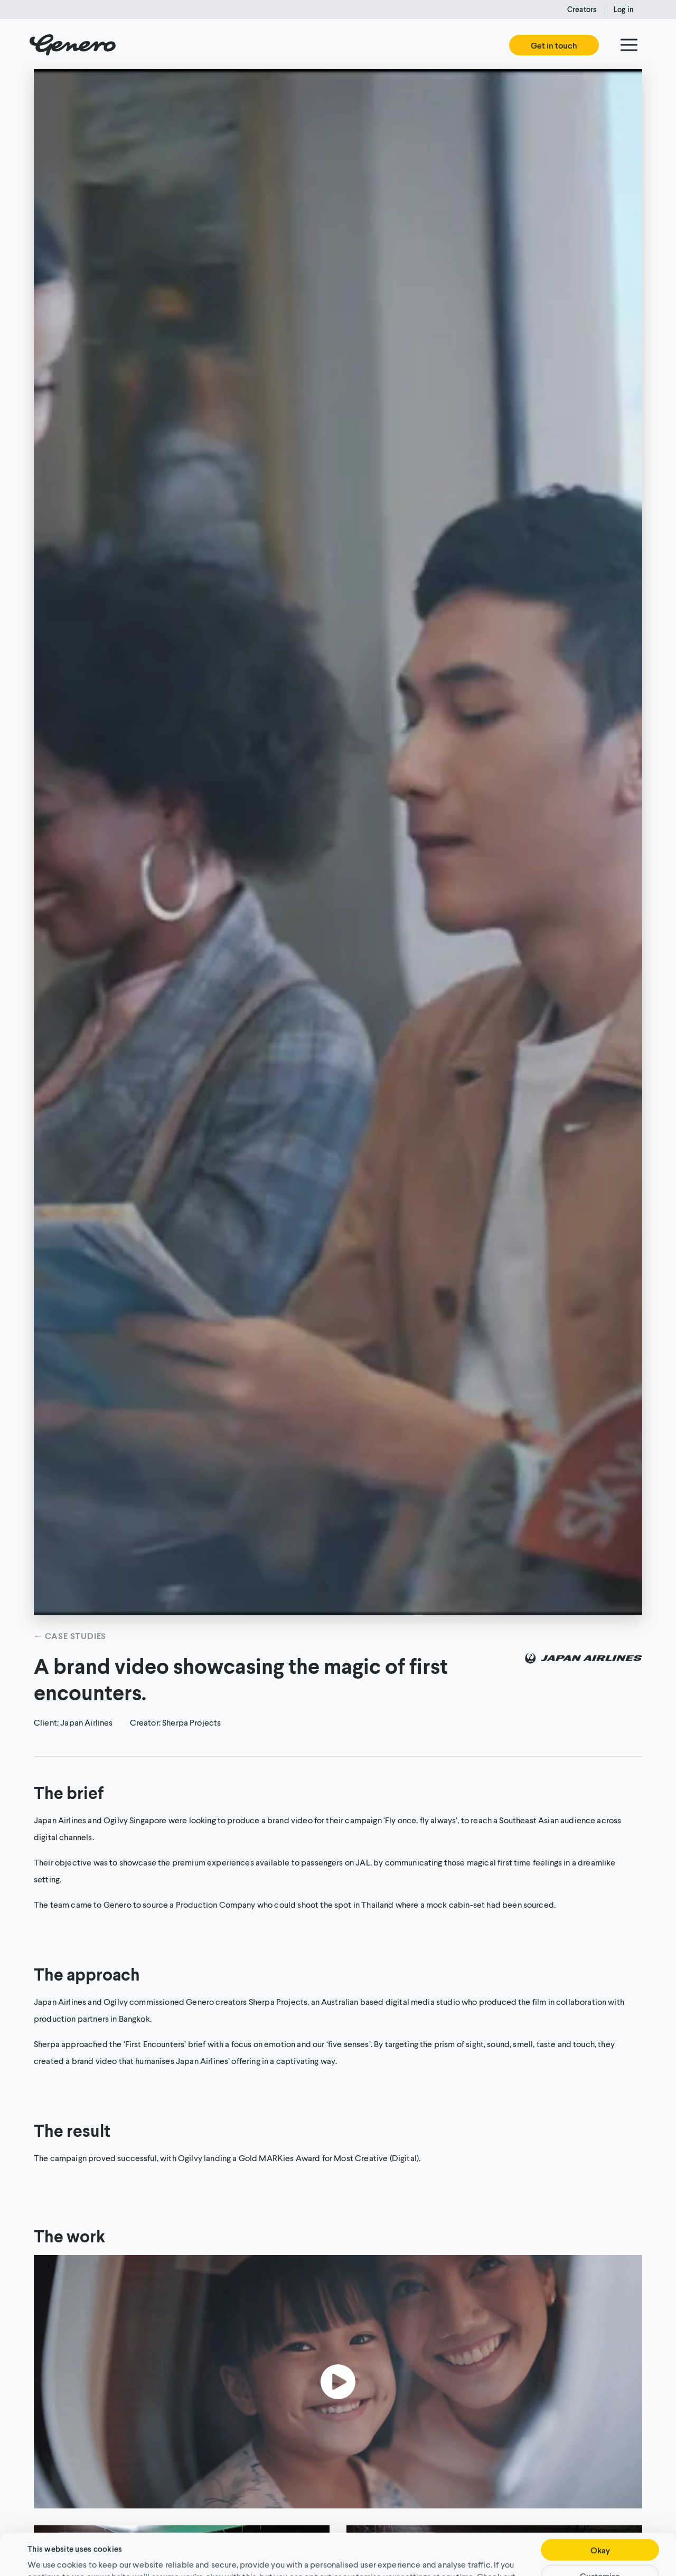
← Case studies (70, 1636)
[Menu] (629, 45)
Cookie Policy (66, 2548)
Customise (600, 2537)
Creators (581, 9)
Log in (624, 9)
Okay (600, 2511)
